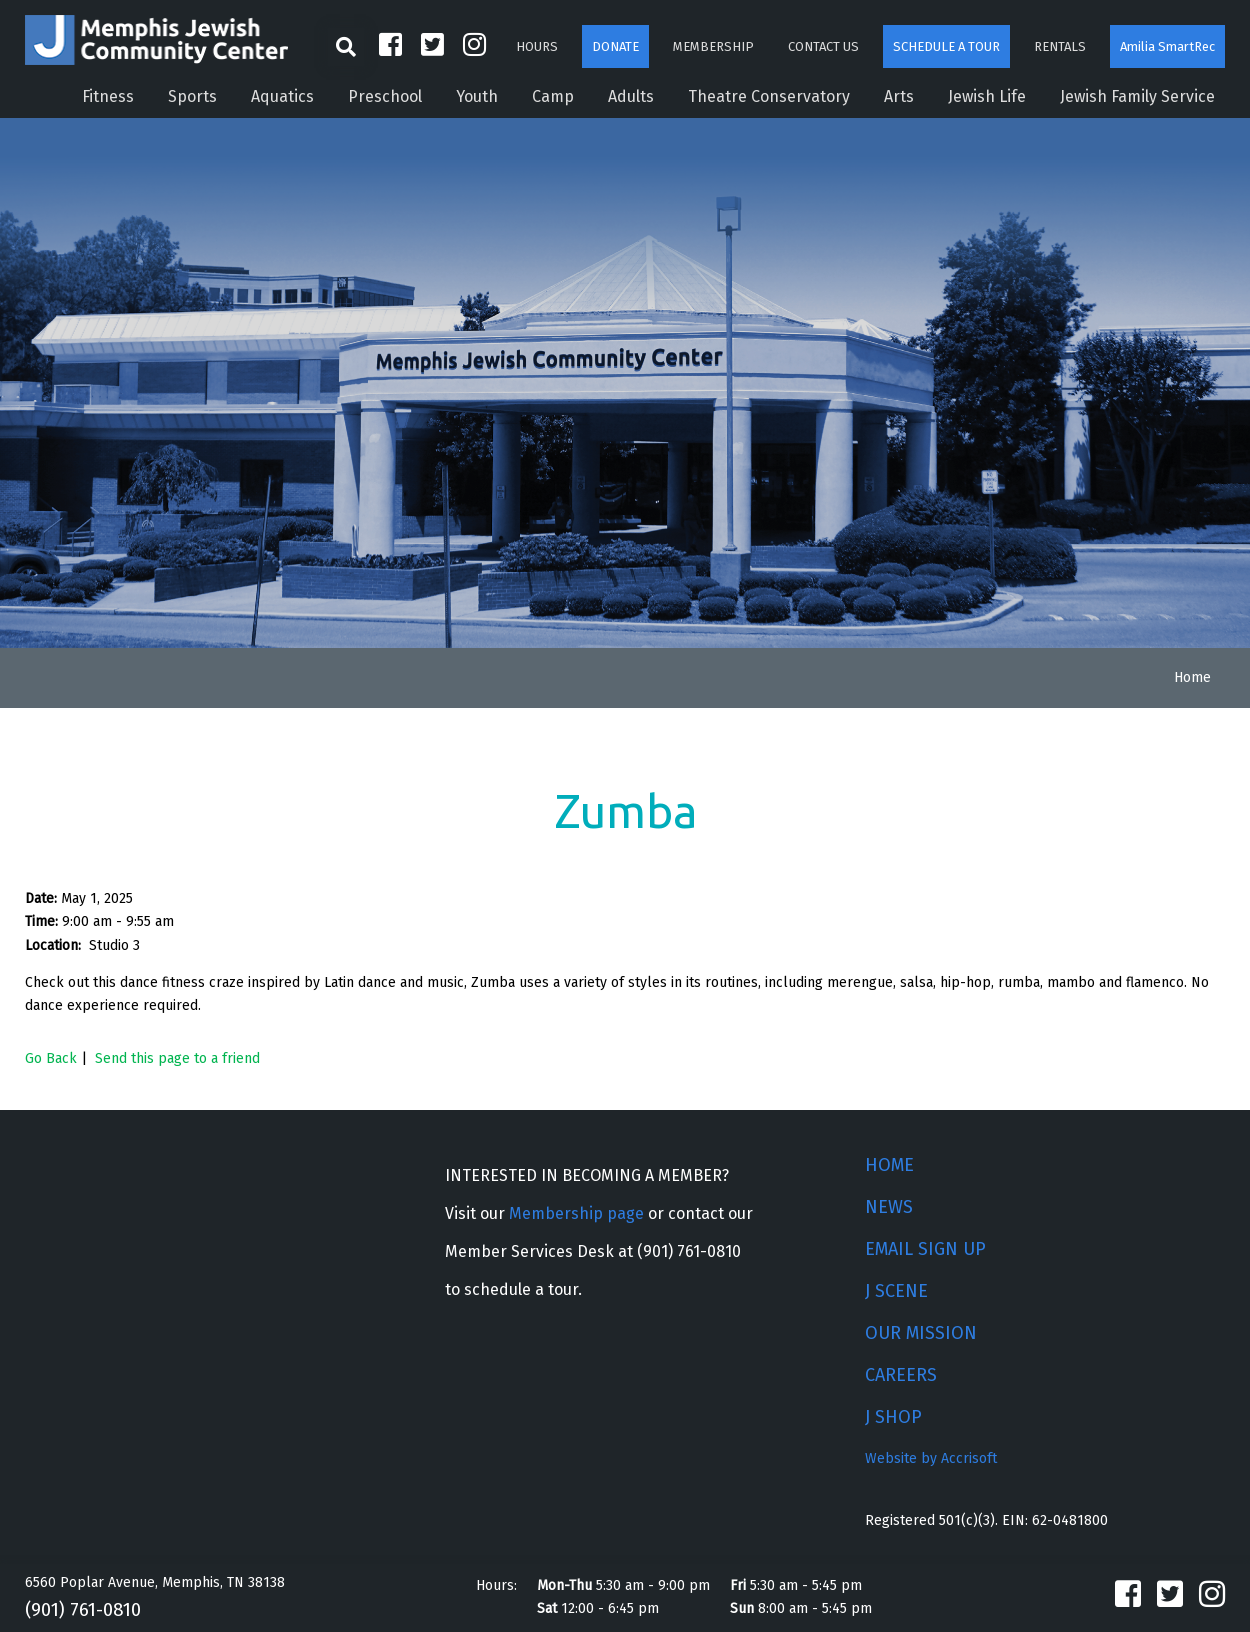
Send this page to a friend (177, 1058)
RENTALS (1060, 46)
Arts (899, 96)
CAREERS (901, 1375)
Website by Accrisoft (931, 1458)
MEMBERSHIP (713, 46)
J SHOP (893, 1417)
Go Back (51, 1058)
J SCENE (896, 1291)
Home (1192, 677)
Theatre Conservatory (769, 96)
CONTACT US (823, 46)
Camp (553, 96)
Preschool (385, 96)
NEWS (889, 1207)
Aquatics (282, 96)
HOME (889, 1165)
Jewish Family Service (1137, 96)
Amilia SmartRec (1167, 46)
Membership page (576, 1213)
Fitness (108, 96)
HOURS (537, 46)
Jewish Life (987, 96)
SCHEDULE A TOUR (946, 46)
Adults (631, 96)
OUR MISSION (921, 1333)
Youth (477, 96)
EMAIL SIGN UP (925, 1249)
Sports (192, 96)
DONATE (615, 46)
